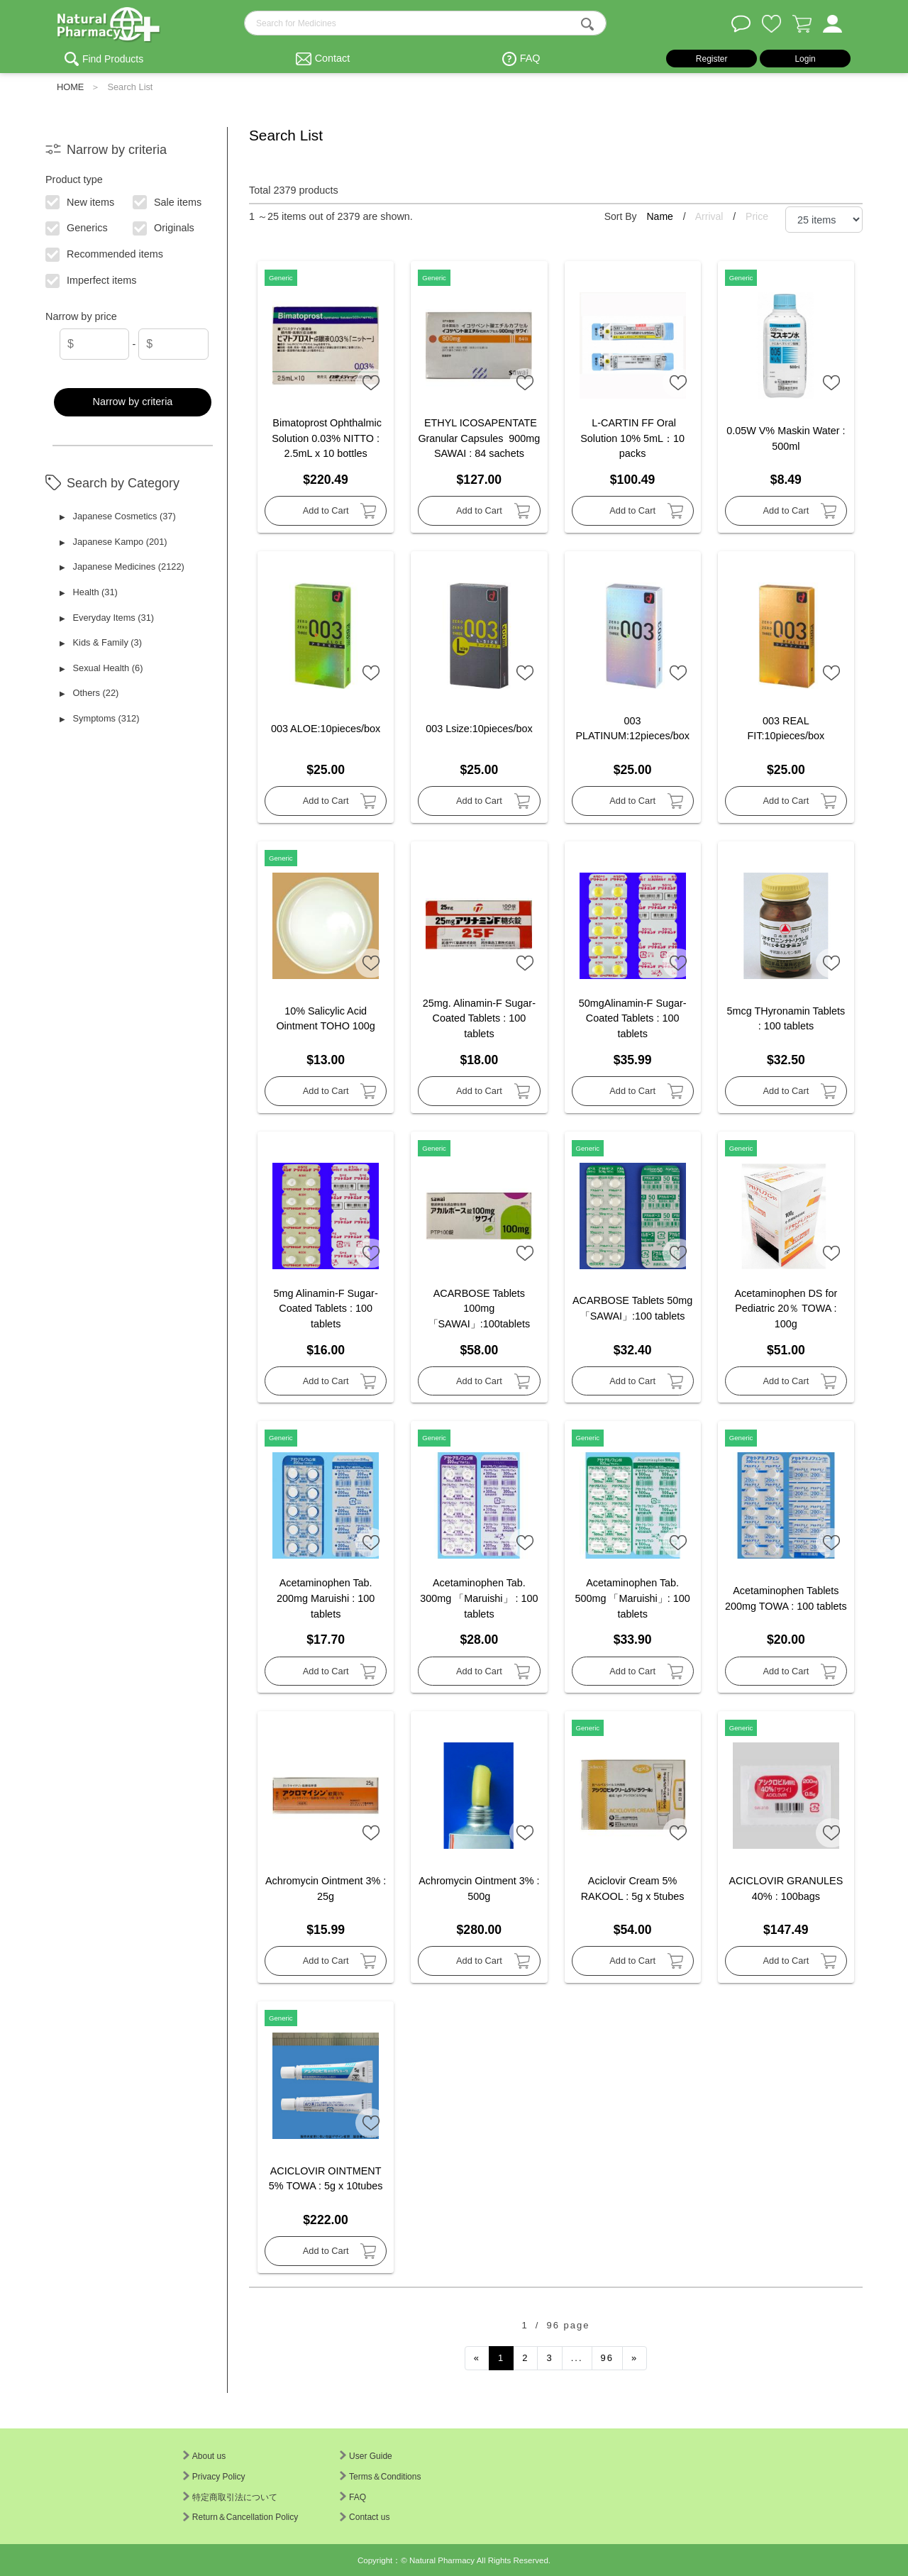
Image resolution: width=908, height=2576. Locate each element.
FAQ (530, 58)
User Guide (366, 2456)
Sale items (167, 200)
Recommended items (105, 253)
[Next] (634, 2358)
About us (204, 2456)
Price (757, 216)
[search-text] (425, 23)
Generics (77, 227)
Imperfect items (92, 279)
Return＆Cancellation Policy (240, 2517)
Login (804, 59)
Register (712, 59)
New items (80, 200)
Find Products (112, 59)
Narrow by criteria (133, 401)
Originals (164, 227)
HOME (70, 87)
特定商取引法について (230, 2497)
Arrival (710, 216)
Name (660, 216)
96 (607, 2358)
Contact (332, 58)
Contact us (364, 2517)
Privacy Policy (214, 2477)
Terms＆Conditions (380, 2477)
